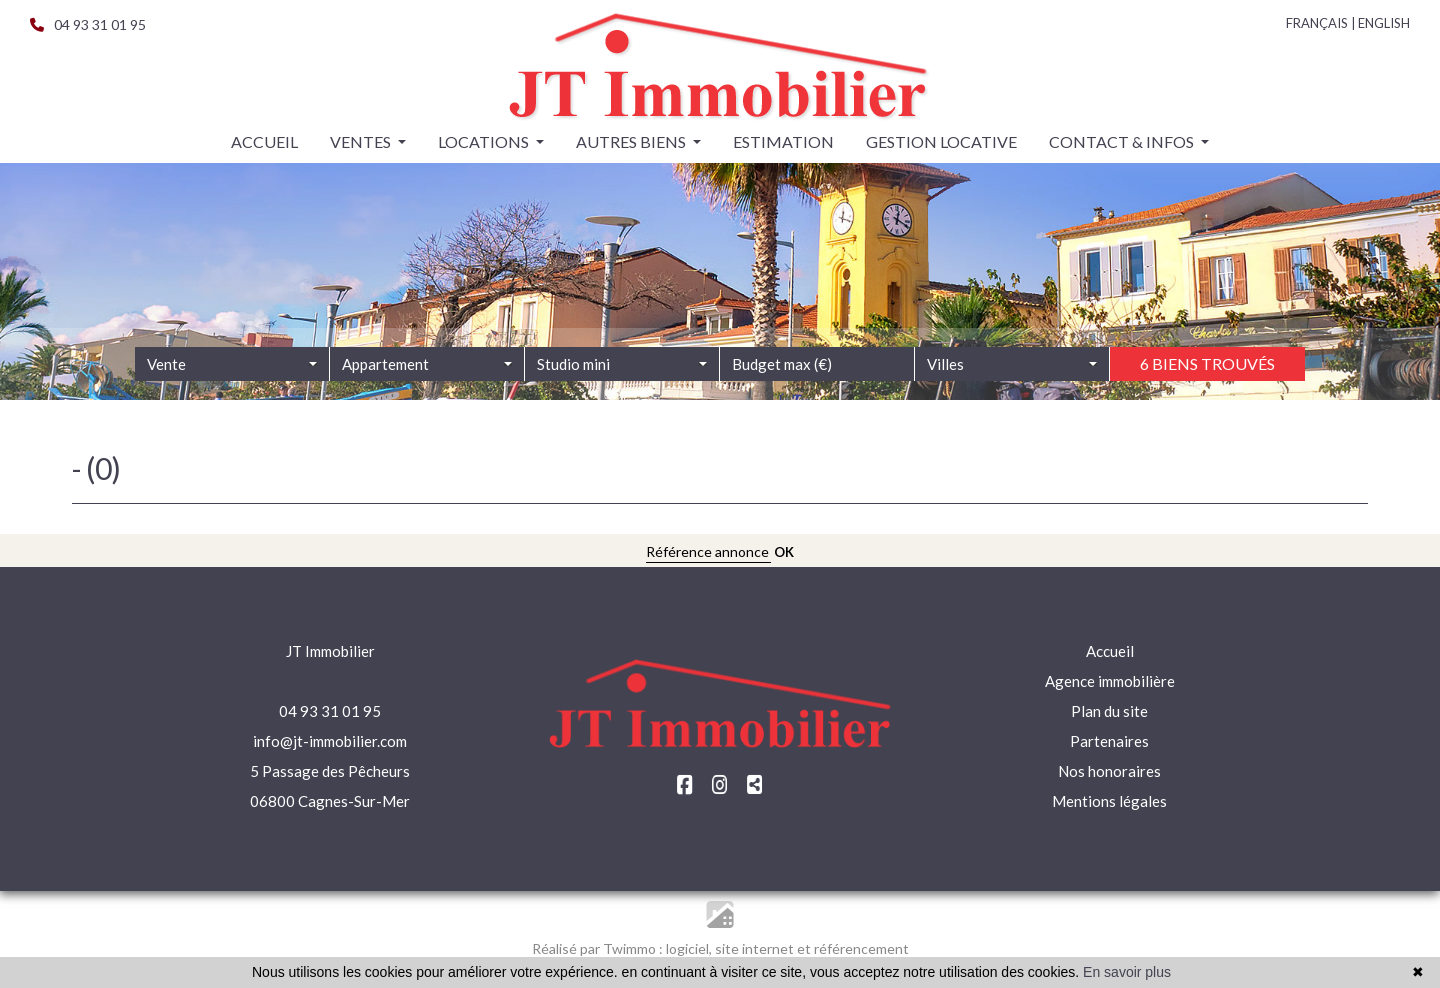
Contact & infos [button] (1123, 141)
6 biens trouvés (1207, 387)
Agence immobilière (1110, 681)
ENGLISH (1384, 23)
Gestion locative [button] (941, 141)
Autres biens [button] (632, 141)
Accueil (1110, 651)
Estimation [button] (783, 141)
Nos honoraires (1109, 771)
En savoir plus (1127, 972)
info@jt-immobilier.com (330, 741)
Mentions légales (1109, 801)
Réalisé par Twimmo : (597, 948)
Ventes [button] (362, 141)
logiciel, (690, 948)
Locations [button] (485, 141)
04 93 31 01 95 (88, 24)
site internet (756, 948)
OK (784, 552)
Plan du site (1109, 711)
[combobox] (232, 389)
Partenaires (1109, 741)
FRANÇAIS (1317, 23)
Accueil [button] (264, 141)
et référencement (853, 948)
